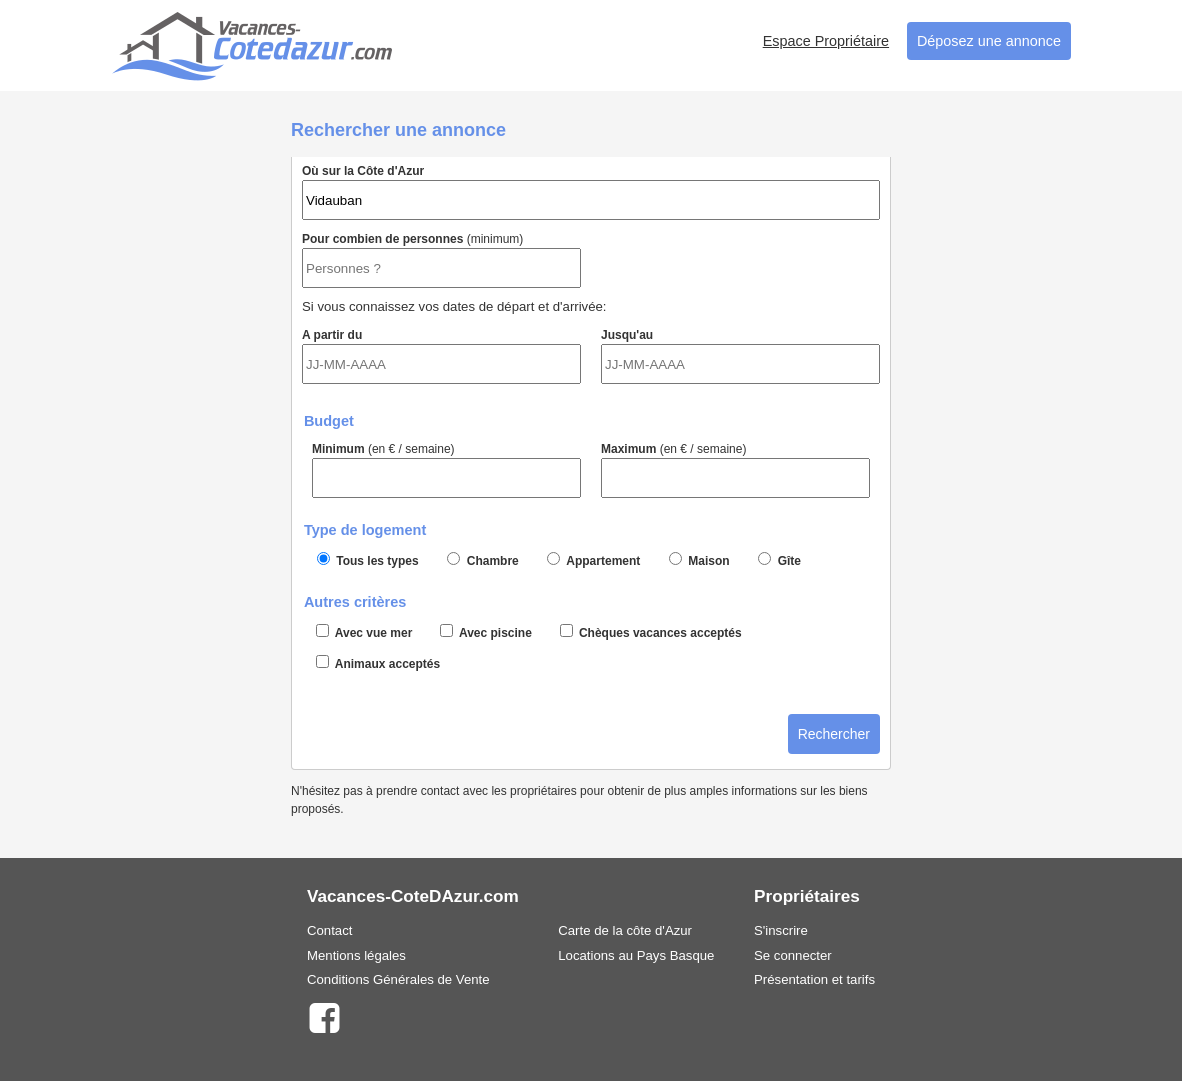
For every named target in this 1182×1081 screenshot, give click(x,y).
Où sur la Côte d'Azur (591, 192)
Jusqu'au (740, 356)
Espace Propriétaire (826, 41)
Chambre (482, 560)
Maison (699, 560)
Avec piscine (486, 632)
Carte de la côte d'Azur (625, 930)
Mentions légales (356, 955)
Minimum (446, 470)
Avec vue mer (364, 632)
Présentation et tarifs (814, 979)
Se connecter (793, 955)
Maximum (735, 470)
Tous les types (368, 560)
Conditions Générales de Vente (398, 979)
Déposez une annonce (989, 41)
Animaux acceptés (378, 663)
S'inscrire (781, 930)
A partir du (441, 356)
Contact (329, 930)
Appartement (593, 560)
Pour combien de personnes (441, 260)
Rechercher (834, 734)
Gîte (779, 560)
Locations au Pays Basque (636, 955)
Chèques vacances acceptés (651, 632)
